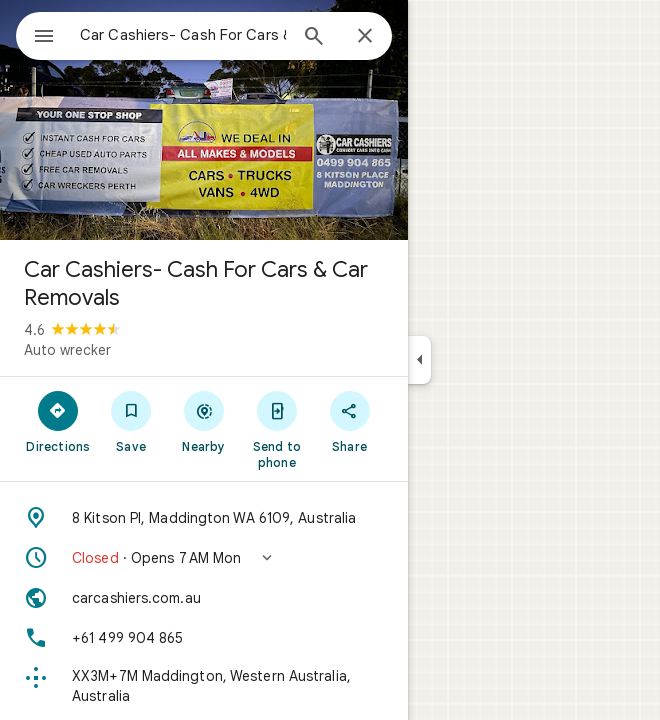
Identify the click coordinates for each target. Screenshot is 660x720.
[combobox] (183, 35)
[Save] (131, 421)
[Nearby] (204, 421)
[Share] (349, 421)
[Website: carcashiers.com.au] (204, 598)
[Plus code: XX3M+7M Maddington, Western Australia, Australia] (204, 686)
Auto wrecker (67, 350)
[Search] (314, 38)
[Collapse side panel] (419, 360)
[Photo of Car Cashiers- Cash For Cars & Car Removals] (204, 120)
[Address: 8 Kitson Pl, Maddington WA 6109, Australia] (204, 518)
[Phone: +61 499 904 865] (204, 638)
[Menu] (44, 38)
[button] (204, 558)
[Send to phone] (276, 429)
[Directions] (58, 421)
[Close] (365, 37)
